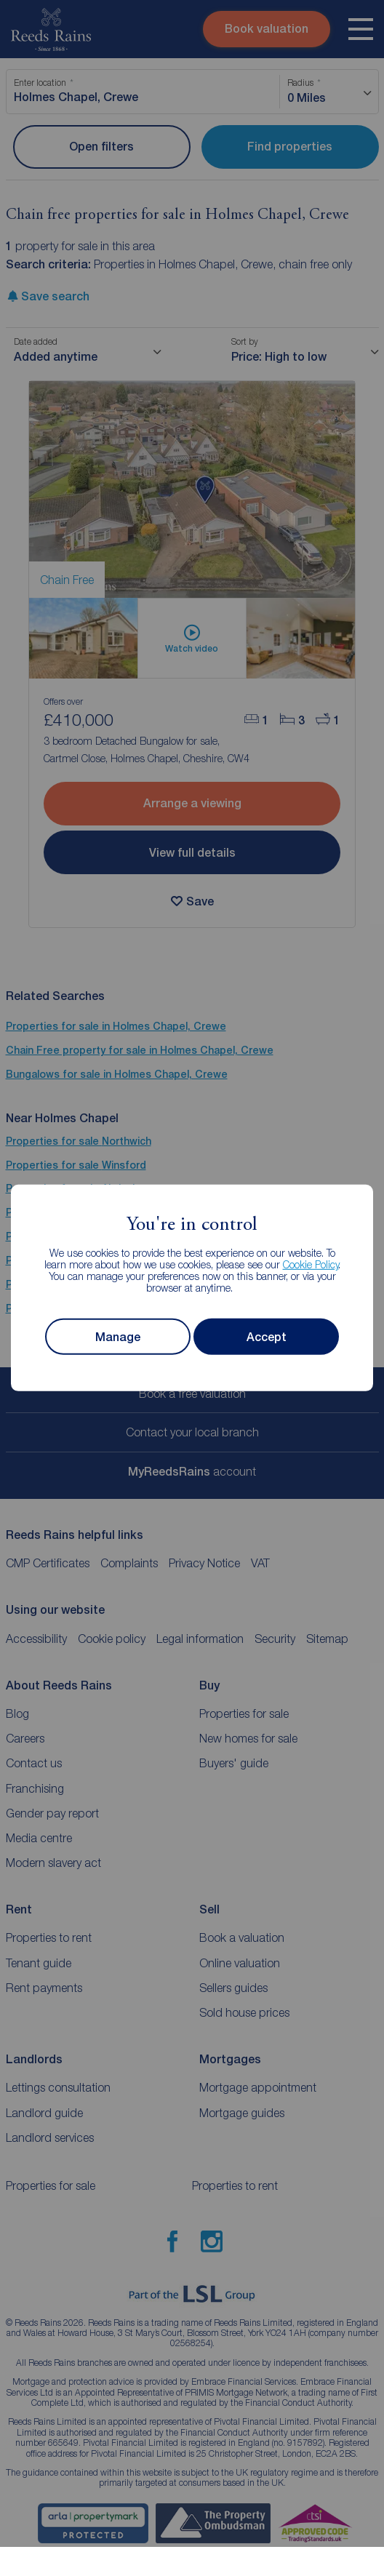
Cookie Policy (311, 1264)
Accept (267, 1337)
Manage (117, 1337)
